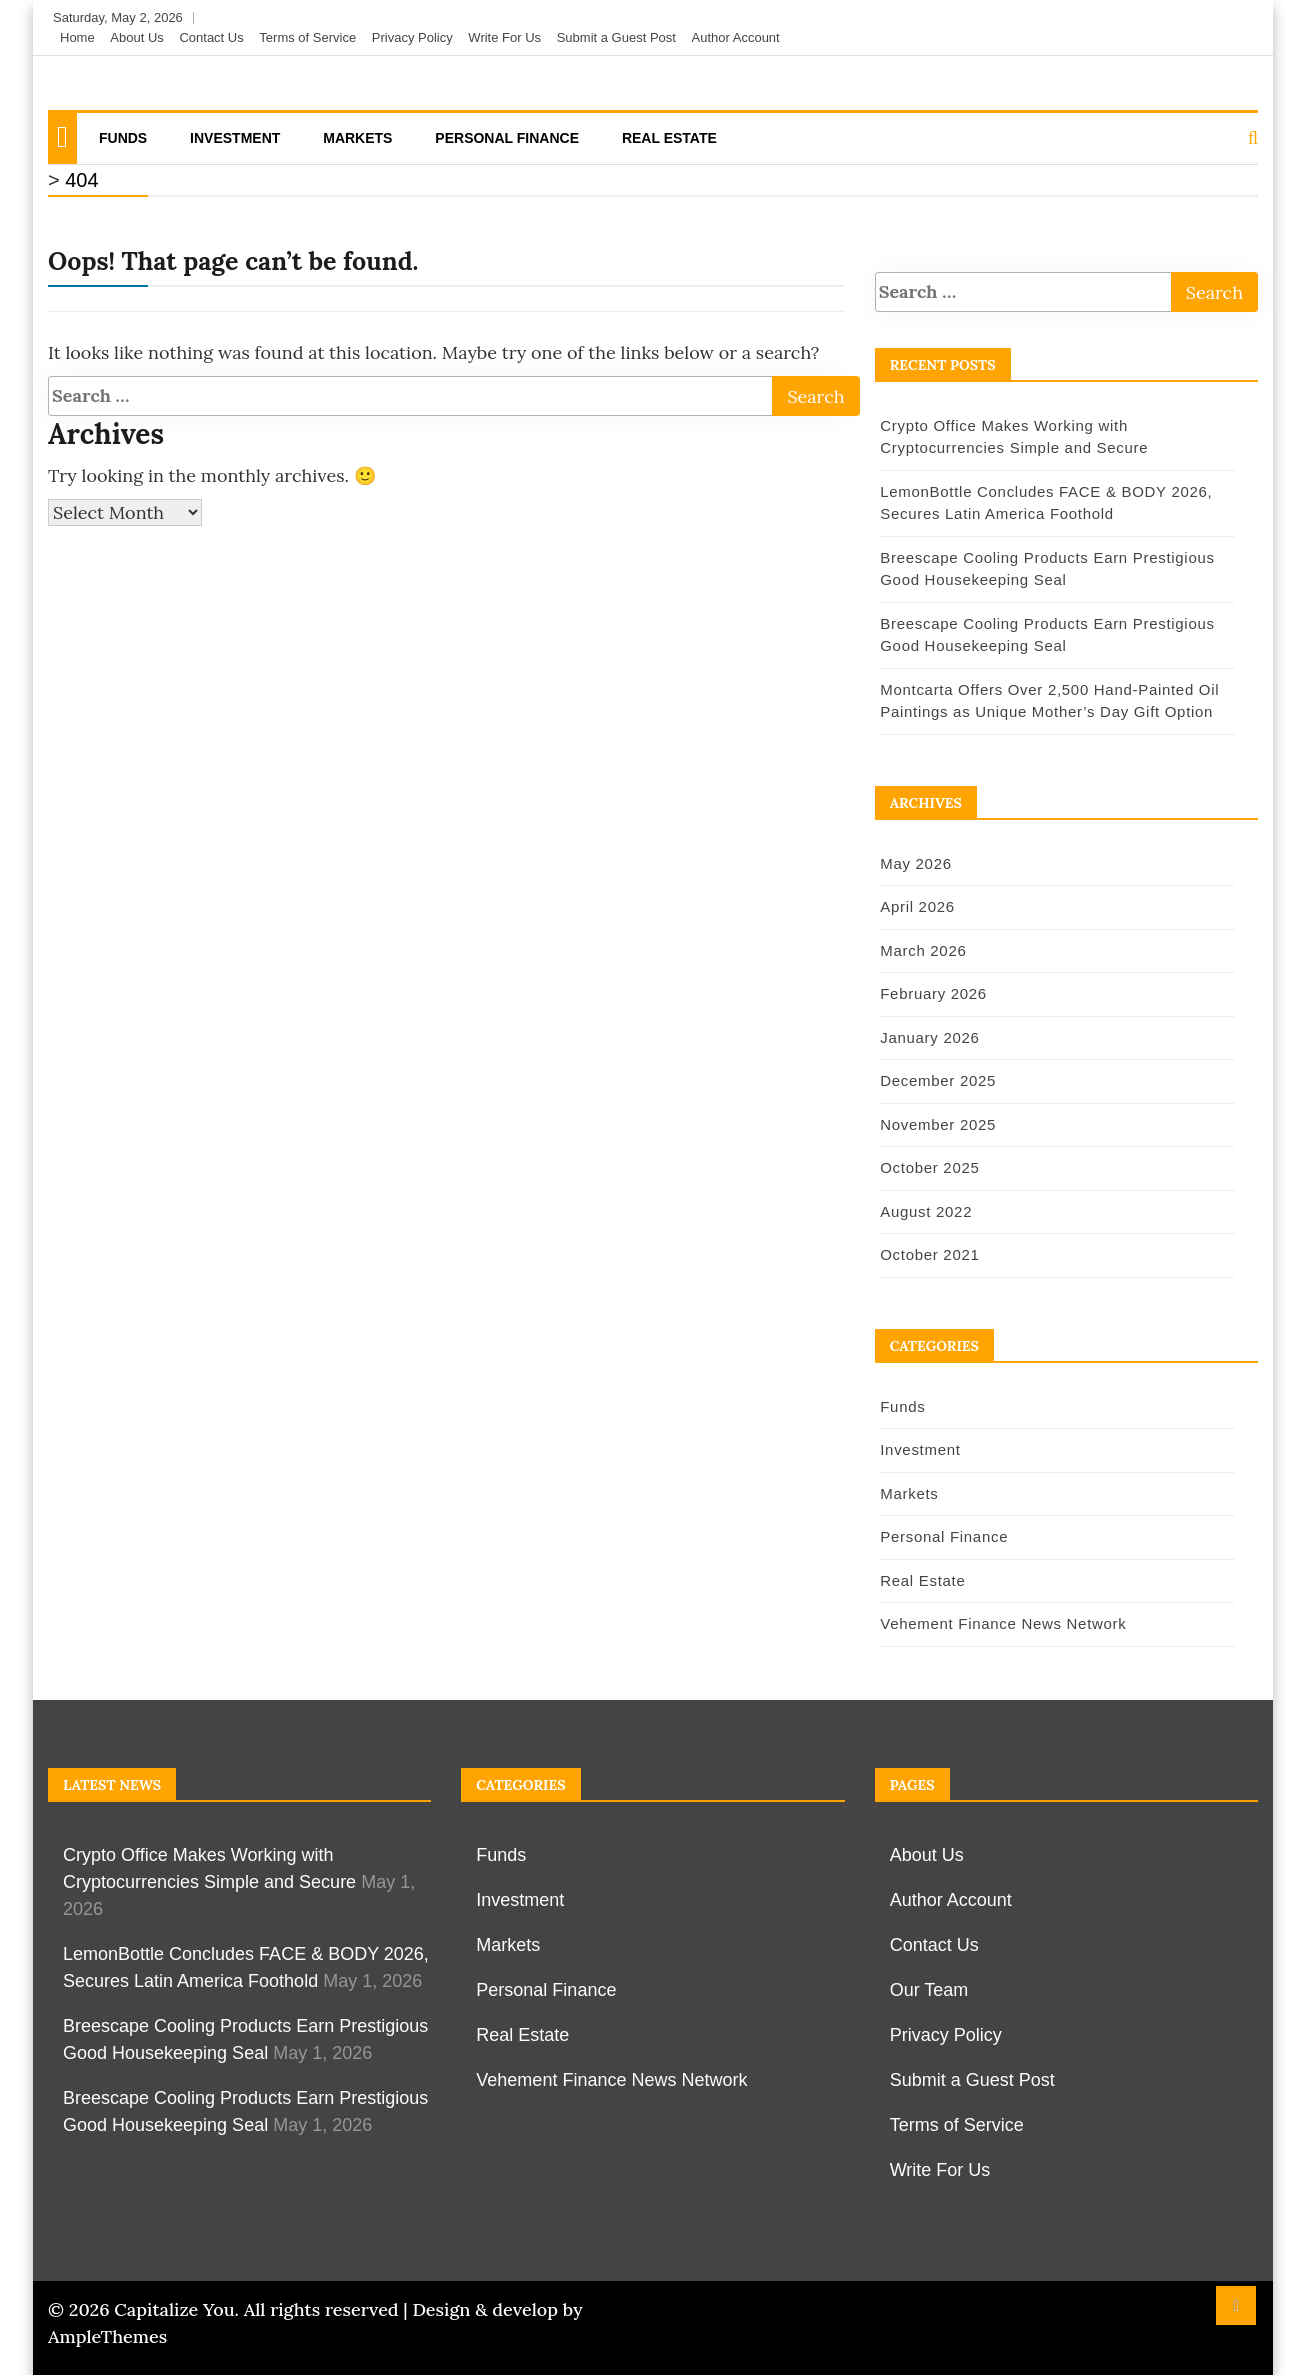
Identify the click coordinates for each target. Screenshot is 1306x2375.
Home (77, 37)
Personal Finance (507, 138)
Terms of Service (307, 37)
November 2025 (936, 1124)
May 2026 (913, 863)
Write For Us (504, 37)
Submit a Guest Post (616, 37)
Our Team (929, 1990)
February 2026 (931, 993)
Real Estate (669, 138)
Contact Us (211, 37)
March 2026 (921, 950)
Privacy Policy (412, 37)
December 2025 (936, 1080)
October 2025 (927, 1167)
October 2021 (927, 1254)
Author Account (736, 37)
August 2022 (924, 1211)
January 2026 (927, 1037)
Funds (123, 138)
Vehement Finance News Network (1001, 1623)
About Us (136, 37)
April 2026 (915, 906)
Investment (235, 138)
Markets (357, 138)
